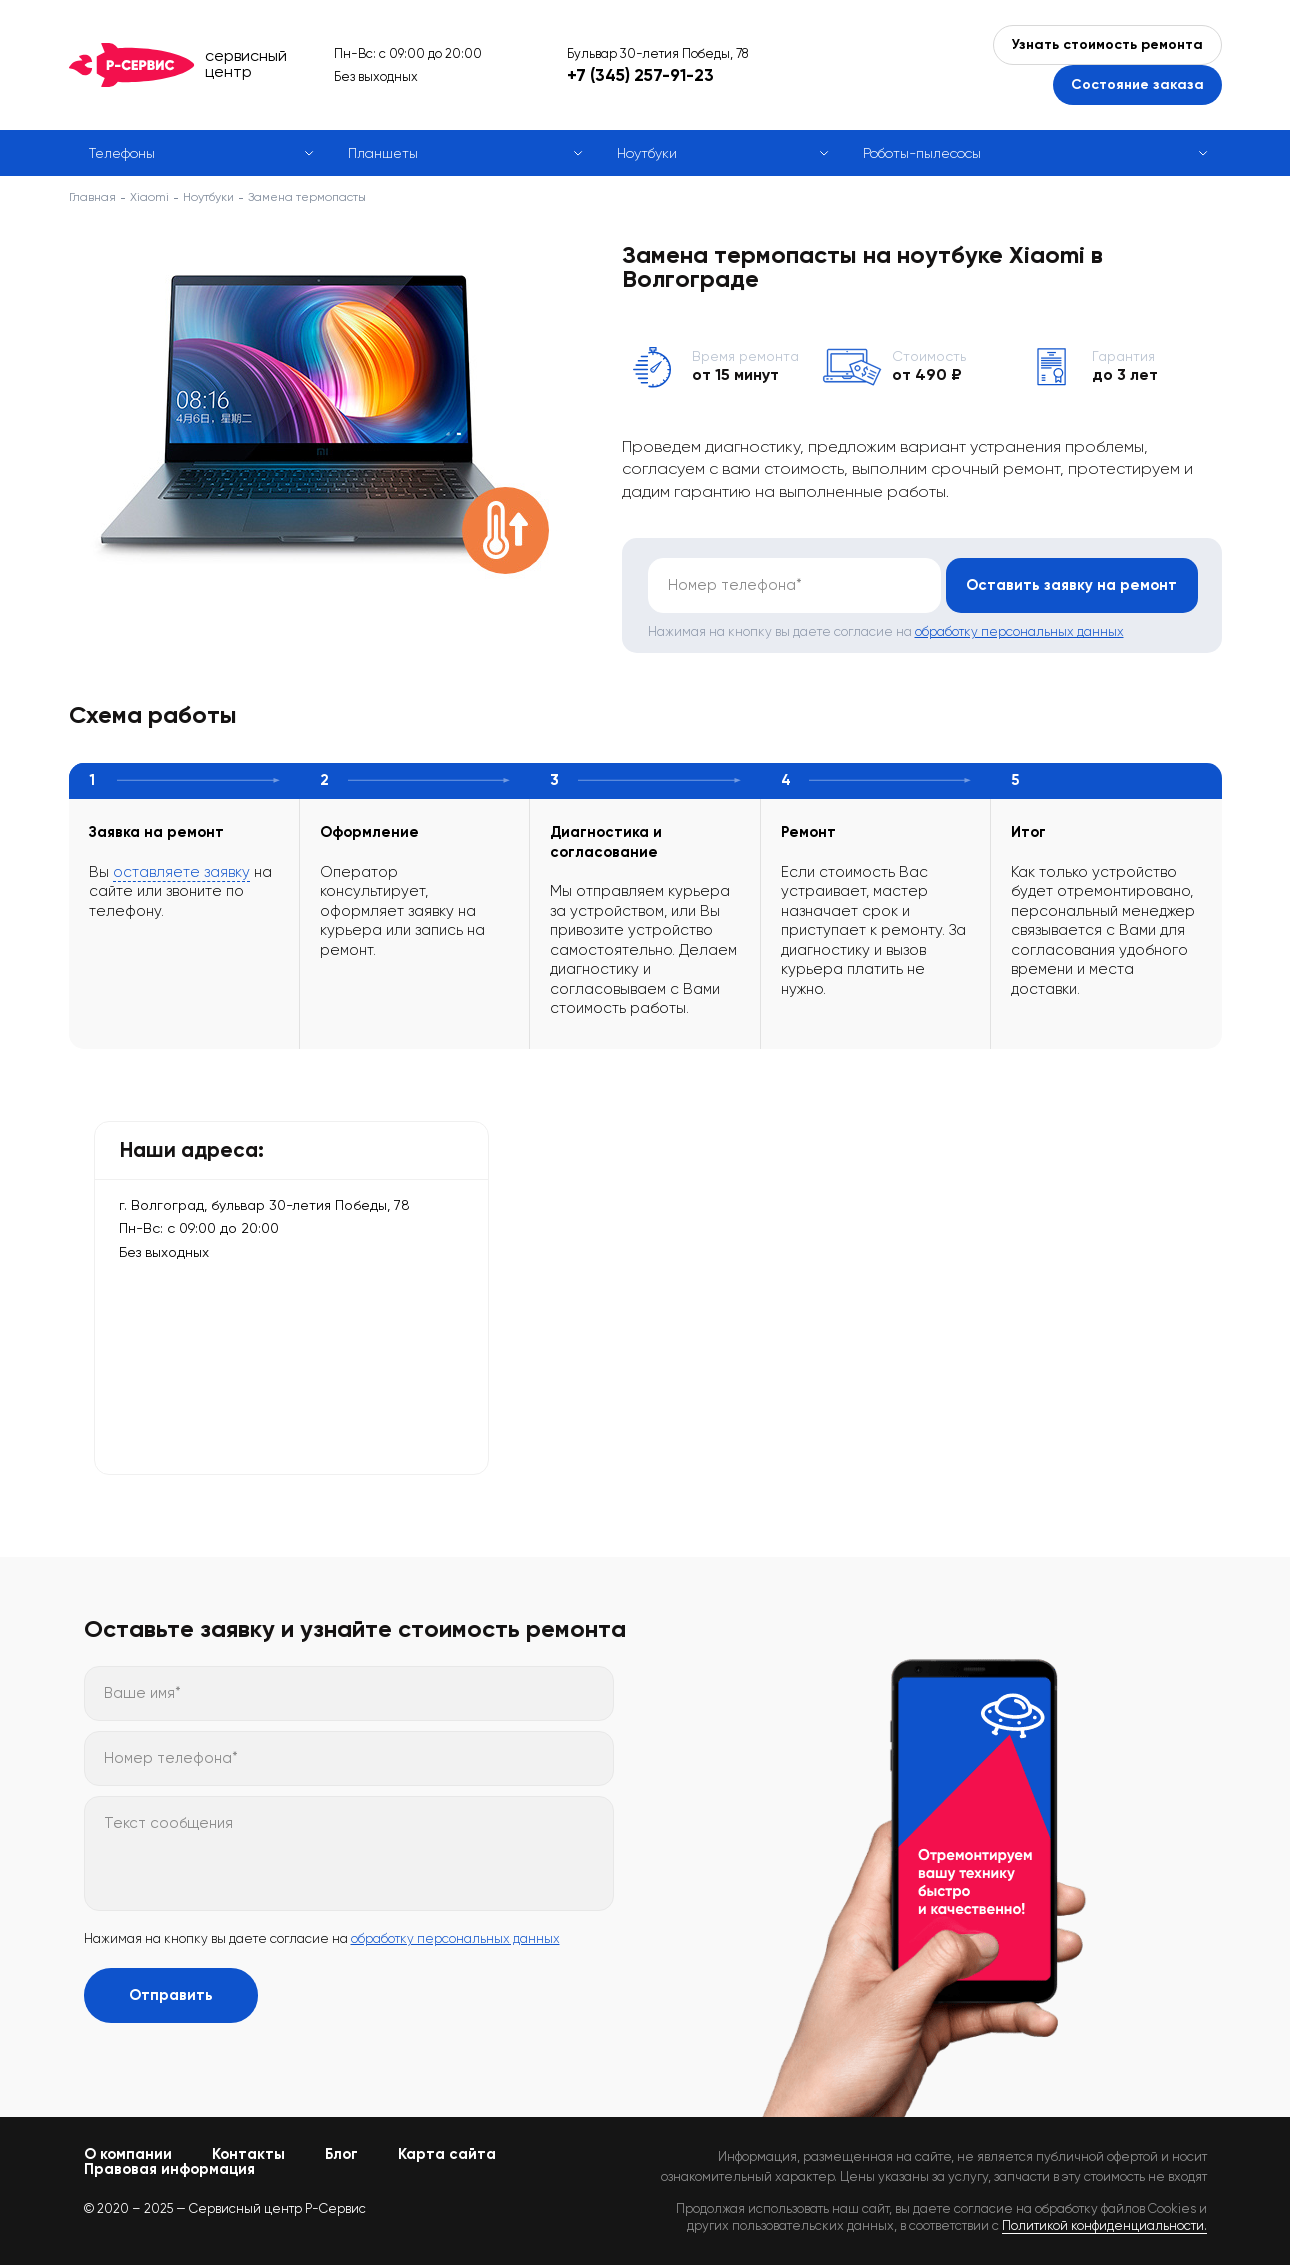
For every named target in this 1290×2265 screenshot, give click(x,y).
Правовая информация (169, 2169)
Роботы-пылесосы (922, 153)
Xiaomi (149, 197)
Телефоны (122, 153)
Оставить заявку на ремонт (1070, 585)
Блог (341, 2154)
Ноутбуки (647, 153)
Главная (92, 197)
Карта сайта (447, 2154)
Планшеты (383, 153)
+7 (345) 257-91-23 (640, 75)
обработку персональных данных (1019, 631)
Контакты (248, 2154)
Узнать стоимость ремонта (1107, 44)
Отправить (171, 1995)
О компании (128, 2154)
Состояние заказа (1137, 84)
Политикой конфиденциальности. (1104, 2225)
